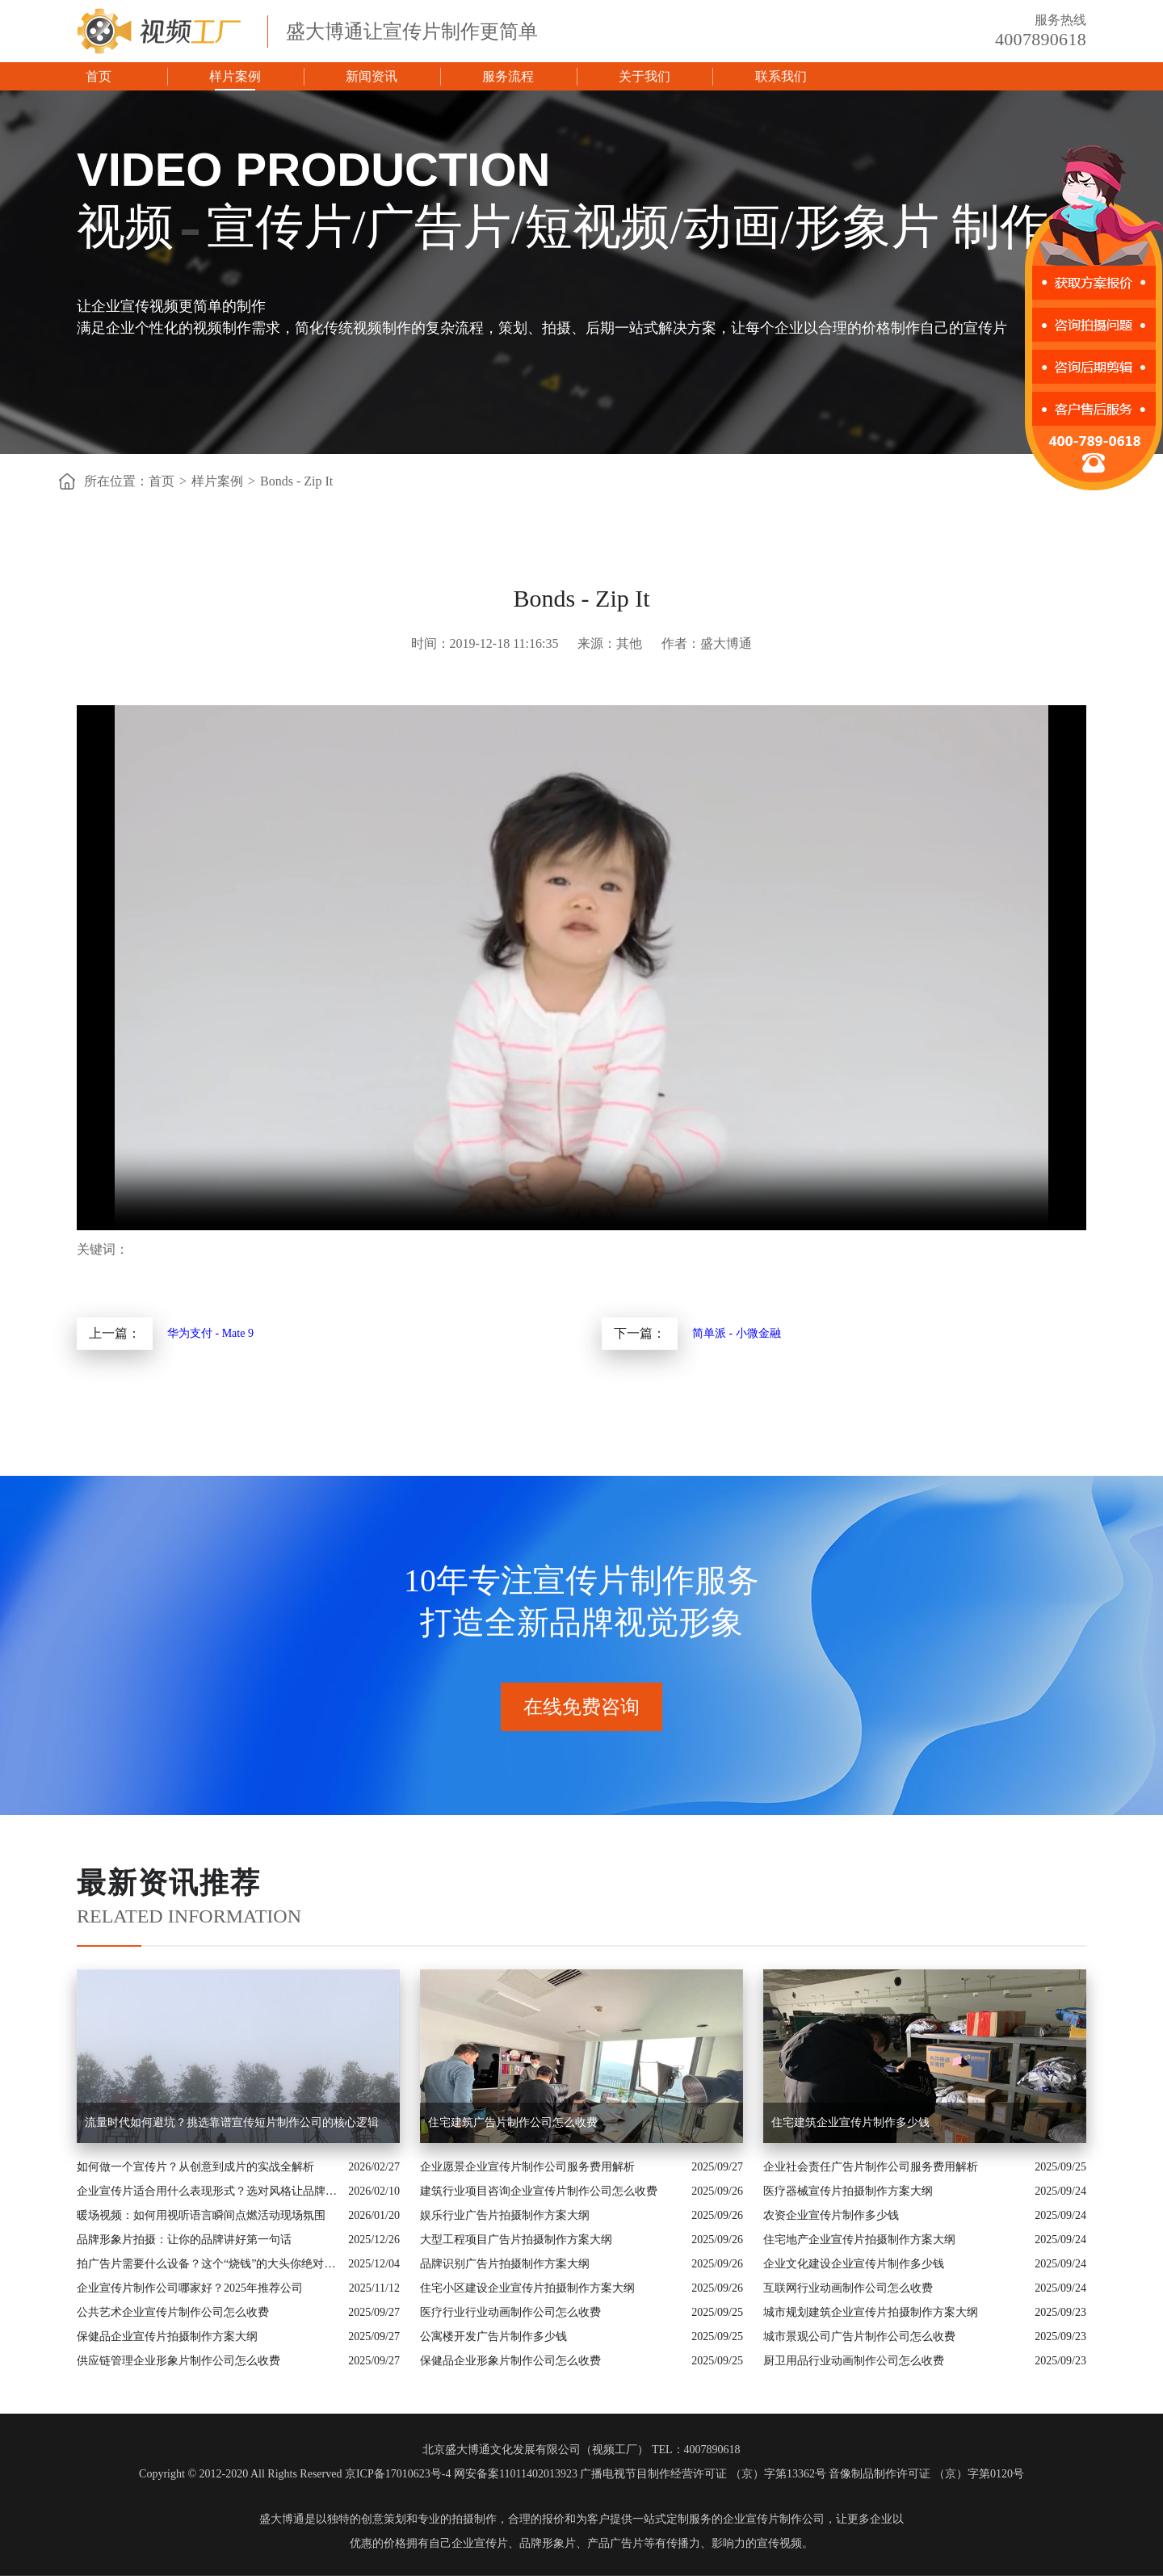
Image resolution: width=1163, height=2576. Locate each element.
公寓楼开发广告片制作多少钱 (493, 2336)
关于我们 (644, 76)
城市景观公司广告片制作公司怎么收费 (859, 2336)
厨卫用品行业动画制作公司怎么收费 (853, 2361)
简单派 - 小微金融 (736, 1333)
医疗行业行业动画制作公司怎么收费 (510, 2312)
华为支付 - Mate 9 (210, 1333)
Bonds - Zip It (296, 481)
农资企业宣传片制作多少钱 (831, 2215)
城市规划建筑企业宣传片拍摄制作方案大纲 (870, 2312)
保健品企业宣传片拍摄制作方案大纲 (167, 2336)
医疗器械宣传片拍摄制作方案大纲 (848, 2191)
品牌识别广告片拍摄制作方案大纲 (505, 2264)
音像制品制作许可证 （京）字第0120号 (926, 2474)
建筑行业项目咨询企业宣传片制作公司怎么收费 (538, 2191)
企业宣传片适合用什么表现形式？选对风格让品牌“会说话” (208, 2191)
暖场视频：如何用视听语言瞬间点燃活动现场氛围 (201, 2215)
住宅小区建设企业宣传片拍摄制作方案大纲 (527, 2288)
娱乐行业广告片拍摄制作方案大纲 (505, 2215)
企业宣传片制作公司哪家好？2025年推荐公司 (190, 2288)
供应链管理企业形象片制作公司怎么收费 (178, 2361)
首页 (98, 76)
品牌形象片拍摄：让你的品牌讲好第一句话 (184, 2240)
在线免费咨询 (581, 1706)
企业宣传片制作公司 (774, 2519)
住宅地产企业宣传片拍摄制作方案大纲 (859, 2240)
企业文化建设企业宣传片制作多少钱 (853, 2264)
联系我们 (781, 76)
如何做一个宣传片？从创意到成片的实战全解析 (195, 2167)
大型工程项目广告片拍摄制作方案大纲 (516, 2240)
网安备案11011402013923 (515, 2474)
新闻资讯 (371, 76)
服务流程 (508, 76)
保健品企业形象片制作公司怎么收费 (510, 2361)
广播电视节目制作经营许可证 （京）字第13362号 (703, 2474)
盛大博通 (281, 2519)
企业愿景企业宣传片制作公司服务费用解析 (527, 2167)
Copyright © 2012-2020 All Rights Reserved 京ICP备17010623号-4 (295, 2474)
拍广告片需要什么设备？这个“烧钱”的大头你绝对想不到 (208, 2264)
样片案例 (235, 76)
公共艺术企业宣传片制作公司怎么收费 (173, 2312)
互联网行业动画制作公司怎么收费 (848, 2288)
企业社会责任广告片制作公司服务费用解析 (870, 2167)
